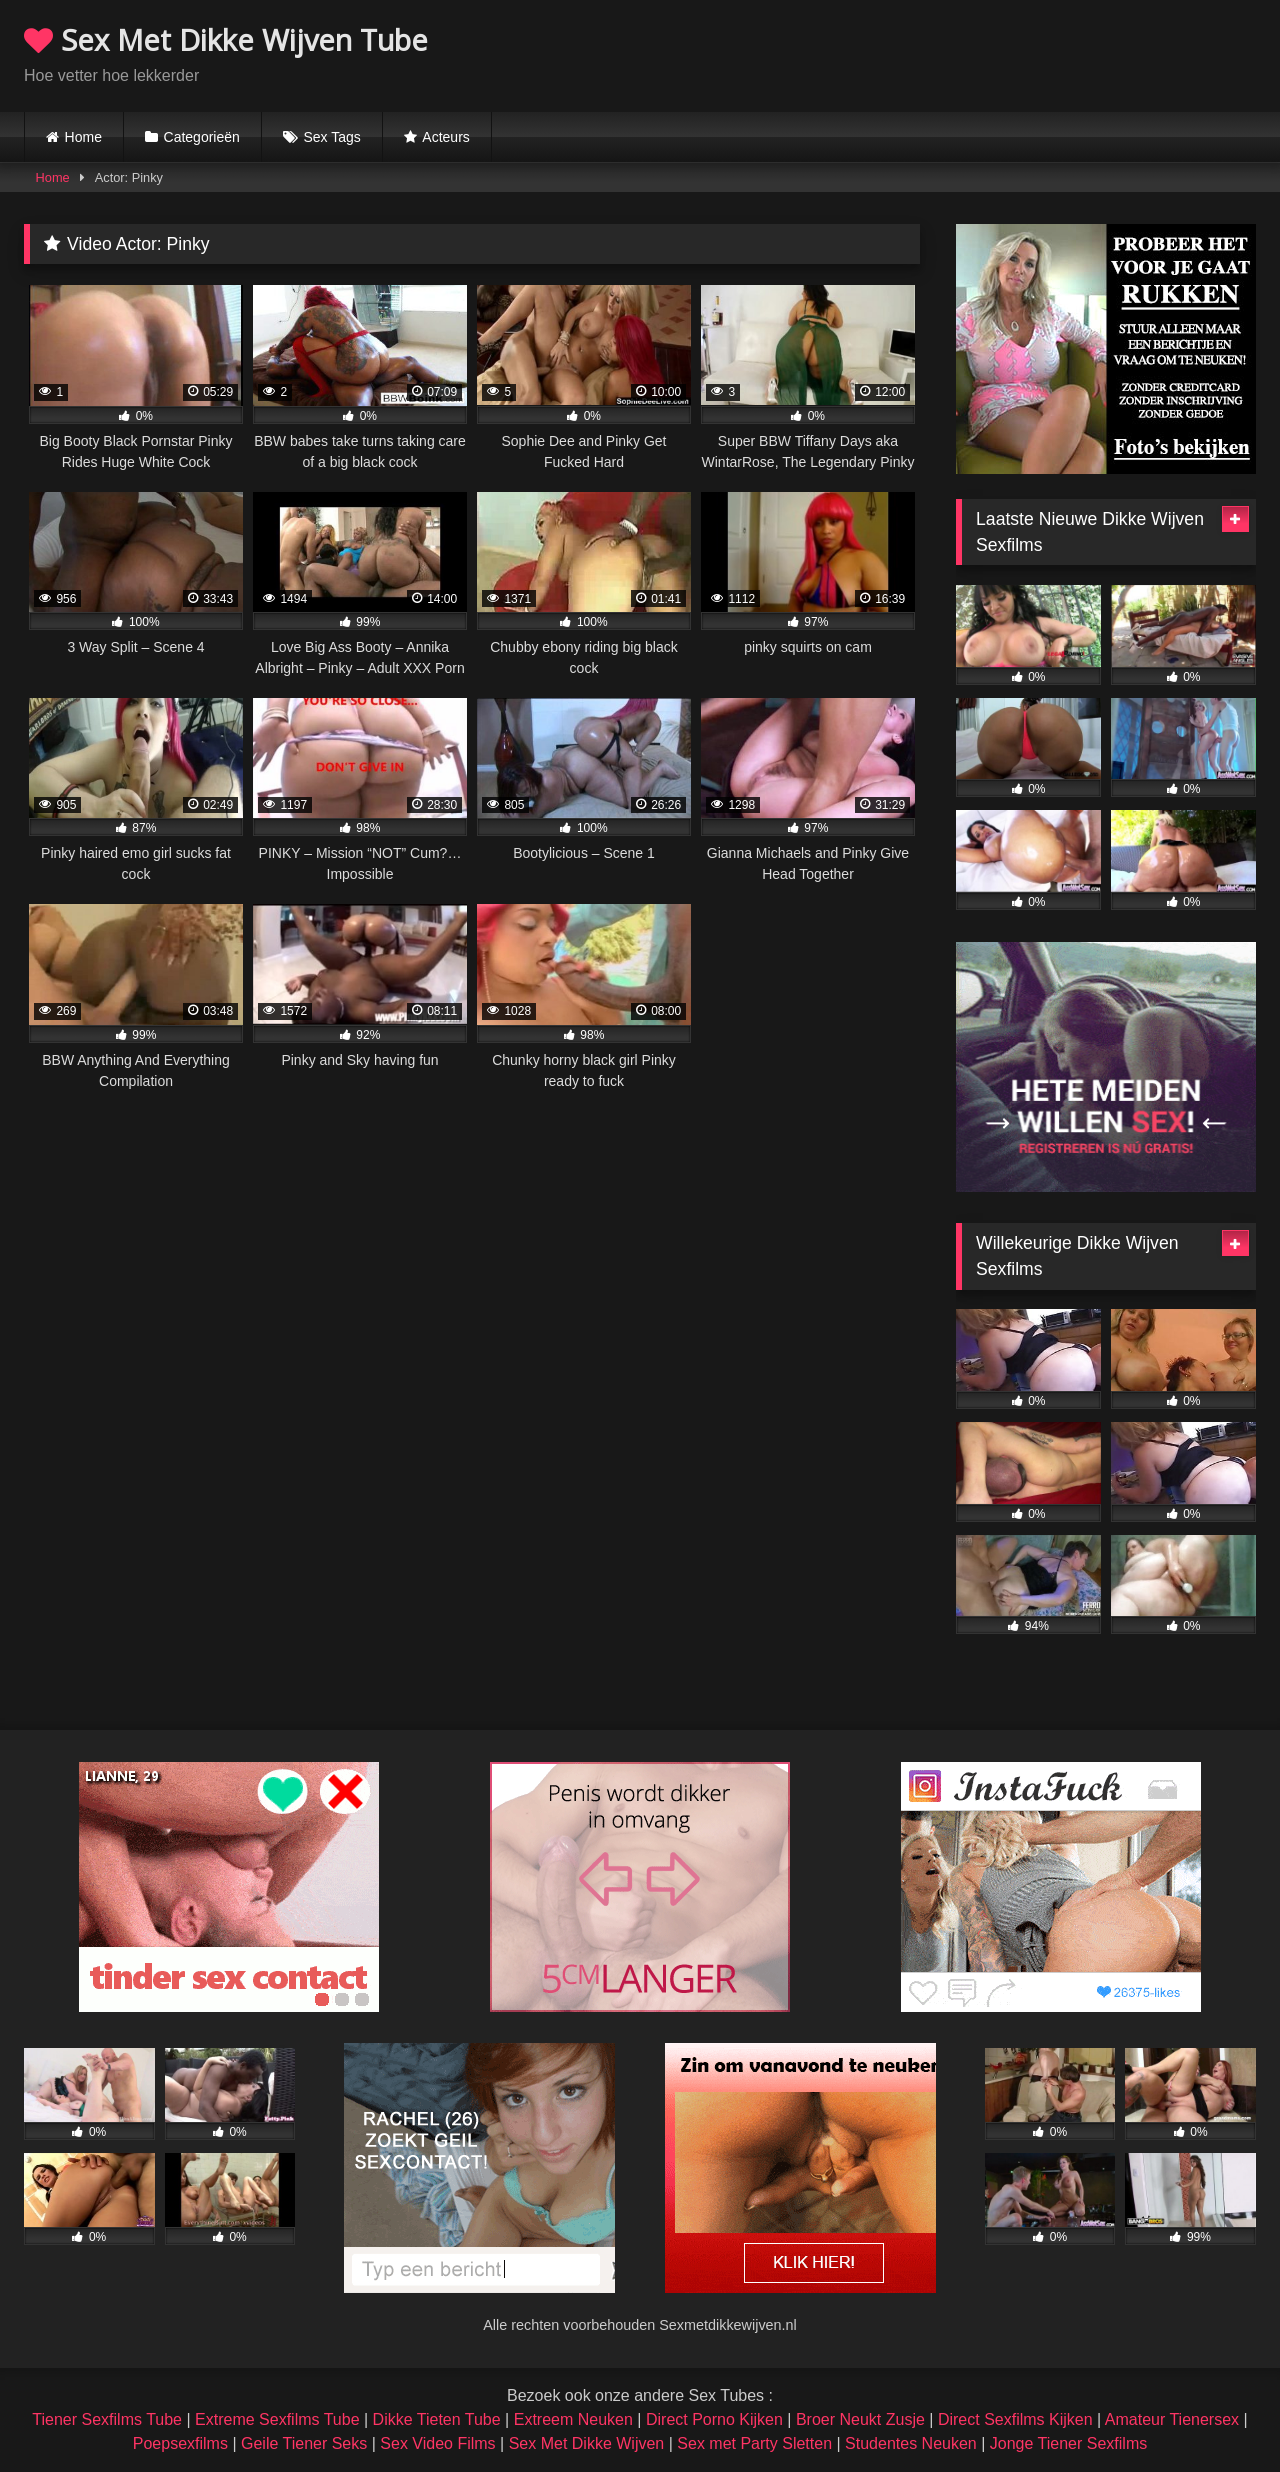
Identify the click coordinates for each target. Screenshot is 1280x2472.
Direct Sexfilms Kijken (1015, 2419)
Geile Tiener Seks (304, 2443)
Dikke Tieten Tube (437, 2419)
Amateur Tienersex (1172, 2419)
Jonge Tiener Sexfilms (1068, 2443)
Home (83, 137)
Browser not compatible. (1022, 53)
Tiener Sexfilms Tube (107, 2419)
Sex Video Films (437, 2443)
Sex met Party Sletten (754, 2443)
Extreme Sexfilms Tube (277, 2419)
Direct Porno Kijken (714, 2419)
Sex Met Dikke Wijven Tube (226, 39)
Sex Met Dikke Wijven (587, 2443)
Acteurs (445, 137)
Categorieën (202, 137)
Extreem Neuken (573, 2419)
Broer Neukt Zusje (860, 2419)
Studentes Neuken (911, 2443)
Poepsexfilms (180, 2443)
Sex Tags (331, 137)
